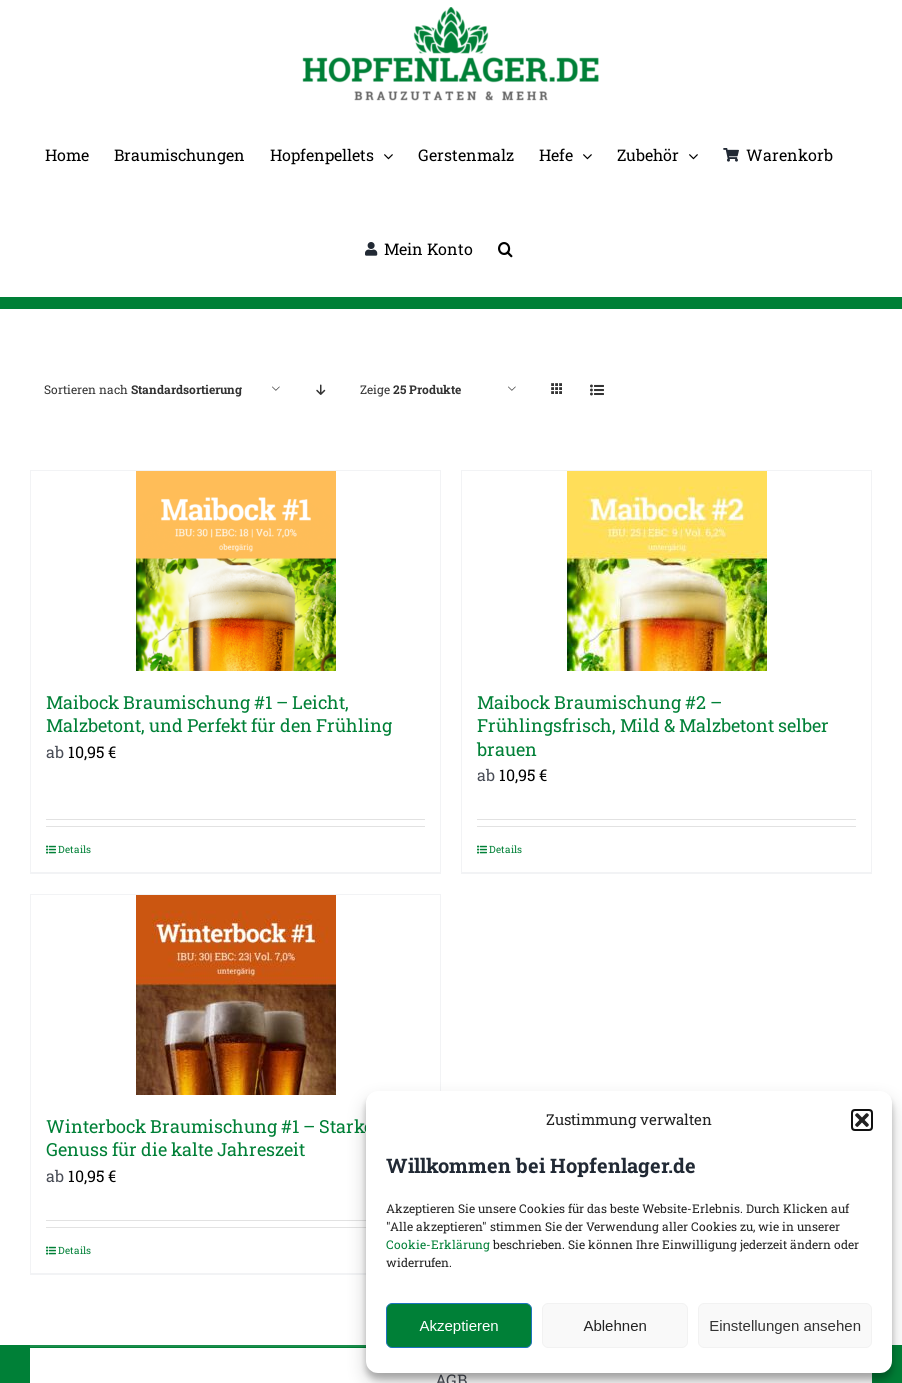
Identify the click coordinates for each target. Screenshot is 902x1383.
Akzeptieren (458, 1325)
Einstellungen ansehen (785, 1325)
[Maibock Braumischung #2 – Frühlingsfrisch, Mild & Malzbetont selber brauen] (666, 571)
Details (74, 849)
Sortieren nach (143, 389)
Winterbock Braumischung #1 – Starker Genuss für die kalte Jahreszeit (213, 1137)
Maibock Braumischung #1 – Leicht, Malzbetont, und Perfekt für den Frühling (219, 713)
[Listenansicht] (596, 389)
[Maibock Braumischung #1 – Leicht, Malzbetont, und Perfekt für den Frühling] (235, 571)
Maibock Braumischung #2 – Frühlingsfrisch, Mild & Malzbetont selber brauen (653, 725)
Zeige (410, 389)
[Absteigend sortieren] (320, 389)
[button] (862, 1120)
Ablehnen (614, 1325)
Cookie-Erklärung (438, 1244)
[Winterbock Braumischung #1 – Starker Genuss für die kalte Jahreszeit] (235, 995)
